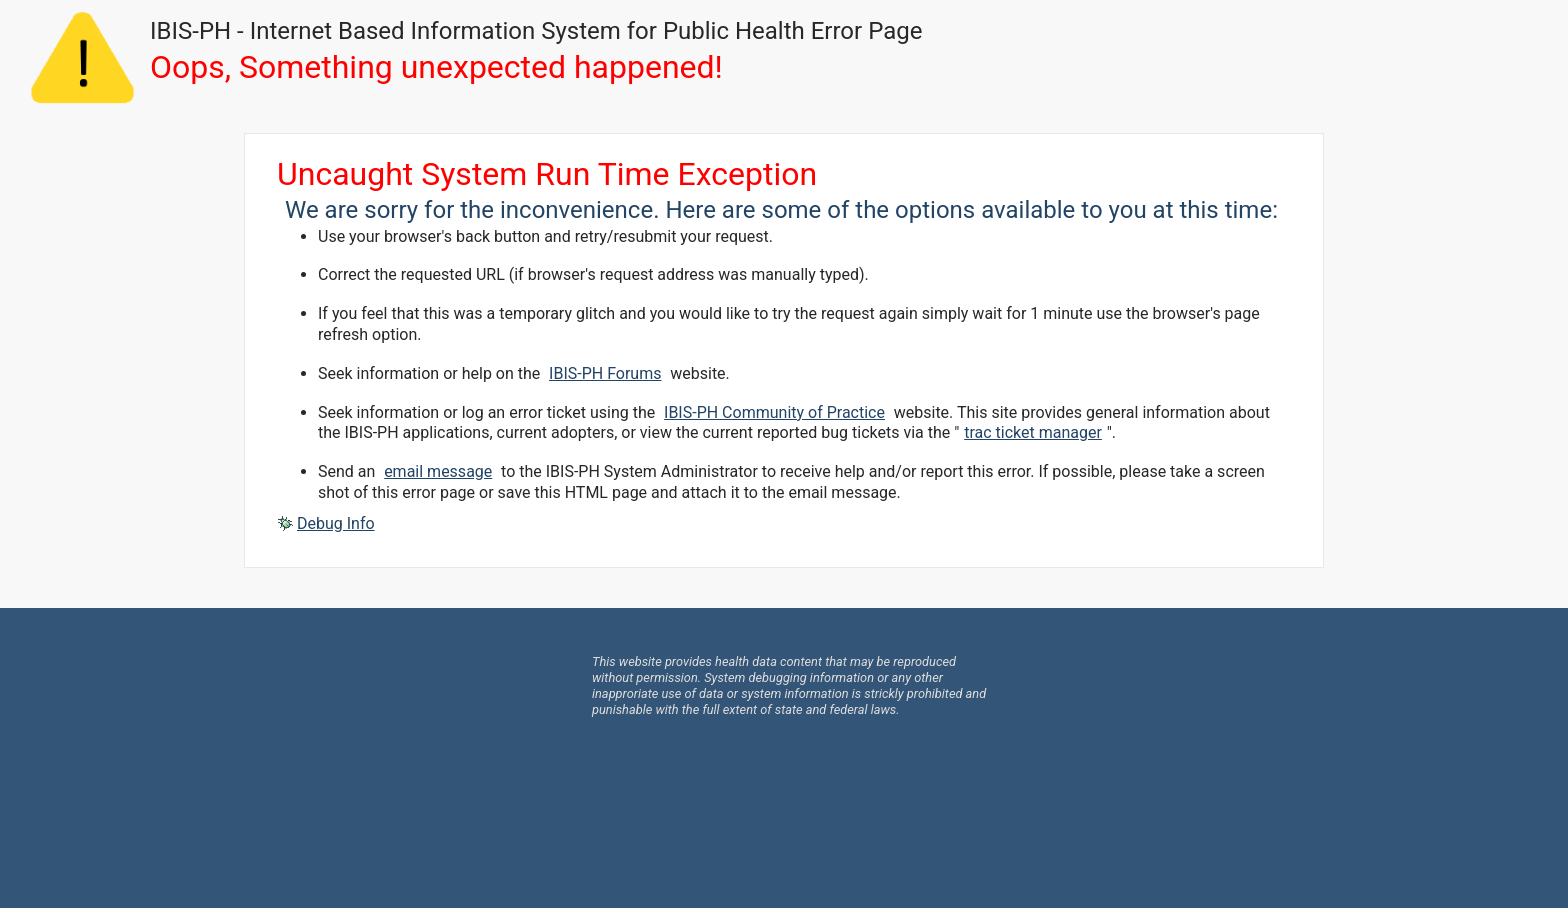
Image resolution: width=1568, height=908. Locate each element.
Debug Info (336, 523)
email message (438, 471)
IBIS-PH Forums (605, 373)
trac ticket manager (1033, 432)
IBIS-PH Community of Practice (774, 412)
